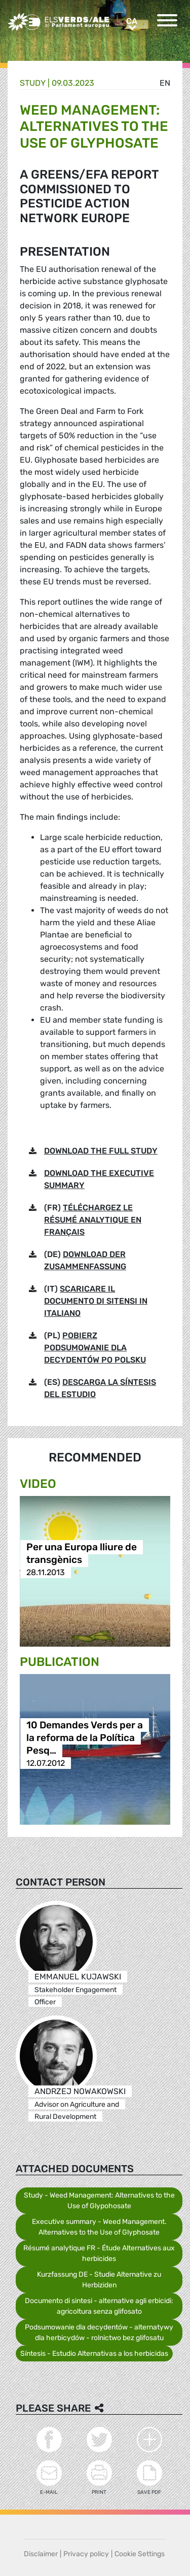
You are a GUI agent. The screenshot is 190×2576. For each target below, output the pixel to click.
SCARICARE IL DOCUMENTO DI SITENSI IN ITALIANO (95, 1301)
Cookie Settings (140, 2554)
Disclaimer (41, 2554)
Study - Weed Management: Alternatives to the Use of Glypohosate (99, 2200)
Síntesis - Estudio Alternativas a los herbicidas (94, 2353)
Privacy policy (86, 2554)
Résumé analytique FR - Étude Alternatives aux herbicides (99, 2253)
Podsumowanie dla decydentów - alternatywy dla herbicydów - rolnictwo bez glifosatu (99, 2332)
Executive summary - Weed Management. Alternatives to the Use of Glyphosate (99, 2227)
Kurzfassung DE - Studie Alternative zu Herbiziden (99, 2279)
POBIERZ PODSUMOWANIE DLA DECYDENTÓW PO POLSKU (95, 1348)
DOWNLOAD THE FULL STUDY (101, 1151)
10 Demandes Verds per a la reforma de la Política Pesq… (84, 1737)
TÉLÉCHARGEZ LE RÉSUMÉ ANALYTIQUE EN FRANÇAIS (92, 1220)
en (165, 83)
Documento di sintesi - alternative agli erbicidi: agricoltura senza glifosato (99, 2306)
